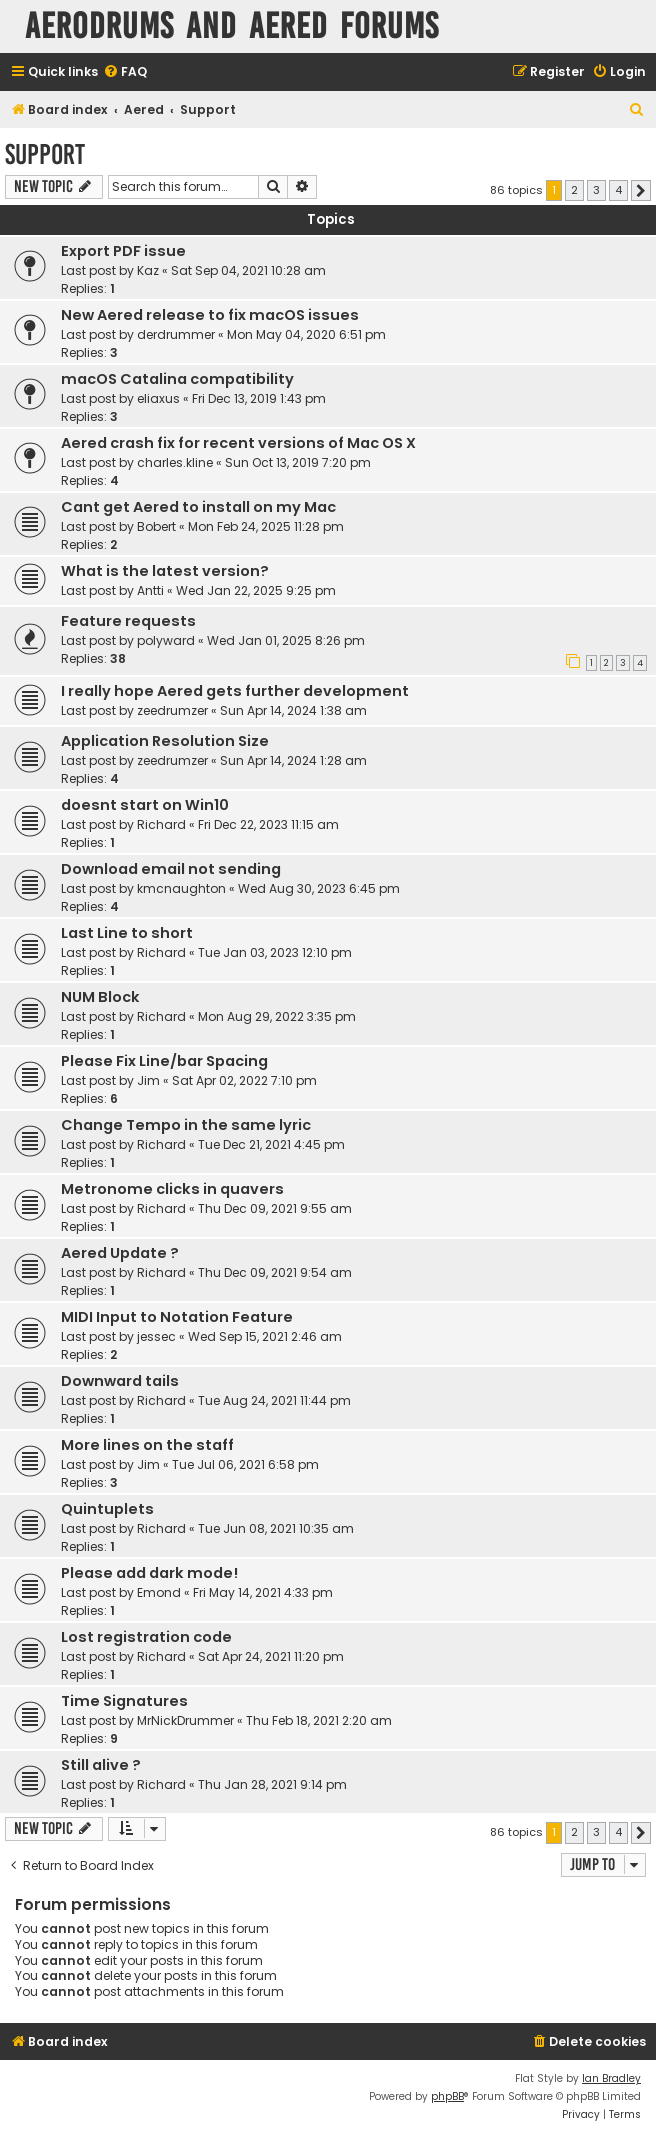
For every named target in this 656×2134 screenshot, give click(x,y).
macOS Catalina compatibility (177, 379)
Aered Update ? (120, 1253)
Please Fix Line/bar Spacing (164, 1061)
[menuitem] (125, 72)
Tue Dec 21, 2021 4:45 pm (271, 1144)
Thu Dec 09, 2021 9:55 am (275, 1208)
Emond (159, 1592)
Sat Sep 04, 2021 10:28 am (248, 270)
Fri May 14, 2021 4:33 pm (263, 1592)
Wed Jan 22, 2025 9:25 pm (256, 590)
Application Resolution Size (165, 741)
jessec (156, 1336)
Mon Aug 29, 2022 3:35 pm (277, 1016)
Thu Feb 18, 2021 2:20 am (319, 1720)
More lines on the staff (147, 1445)
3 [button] (596, 190)
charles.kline (175, 462)
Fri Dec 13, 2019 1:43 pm (259, 398)
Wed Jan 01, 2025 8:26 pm (286, 640)
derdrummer (176, 334)
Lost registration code (146, 1637)
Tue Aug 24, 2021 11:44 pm (274, 1400)
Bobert (156, 526)
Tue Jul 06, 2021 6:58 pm (245, 1464)
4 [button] (618, 190)
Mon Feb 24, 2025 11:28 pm (266, 526)
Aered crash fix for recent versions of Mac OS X (238, 443)
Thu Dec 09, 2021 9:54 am (275, 1272)
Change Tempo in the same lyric (186, 1125)
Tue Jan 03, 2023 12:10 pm (275, 952)
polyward (166, 640)
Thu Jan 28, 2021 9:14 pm (272, 1784)
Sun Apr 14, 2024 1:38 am (293, 710)
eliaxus (158, 398)
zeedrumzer (172, 710)
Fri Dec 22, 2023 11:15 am (268, 824)
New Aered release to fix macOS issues (210, 315)
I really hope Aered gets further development (235, 691)
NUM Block (100, 997)
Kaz (148, 270)
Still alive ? (101, 1765)
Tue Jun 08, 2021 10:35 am (276, 1528)
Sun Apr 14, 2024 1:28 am (293, 760)
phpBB (447, 2096)
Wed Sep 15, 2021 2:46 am (265, 1336)
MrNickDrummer (185, 1720)
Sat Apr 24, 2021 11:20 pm (271, 1656)
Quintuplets (107, 1509)
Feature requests (128, 621)
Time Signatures (124, 1701)
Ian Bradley (611, 2078)
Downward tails (120, 1381)
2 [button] (574, 190)
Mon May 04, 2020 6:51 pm (306, 334)
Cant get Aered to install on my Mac (198, 507)
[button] (641, 191)
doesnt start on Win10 (145, 805)
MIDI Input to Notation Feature (177, 1317)
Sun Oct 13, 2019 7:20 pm (298, 462)
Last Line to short (127, 933)
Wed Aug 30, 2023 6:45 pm (319, 888)
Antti (150, 590)
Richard (161, 824)
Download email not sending (171, 869)
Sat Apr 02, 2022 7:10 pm (244, 1080)
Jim (148, 1080)
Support (45, 154)
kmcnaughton (181, 888)
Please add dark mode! (149, 1573)
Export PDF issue (123, 251)
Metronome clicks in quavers (172, 1189)
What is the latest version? (165, 571)
